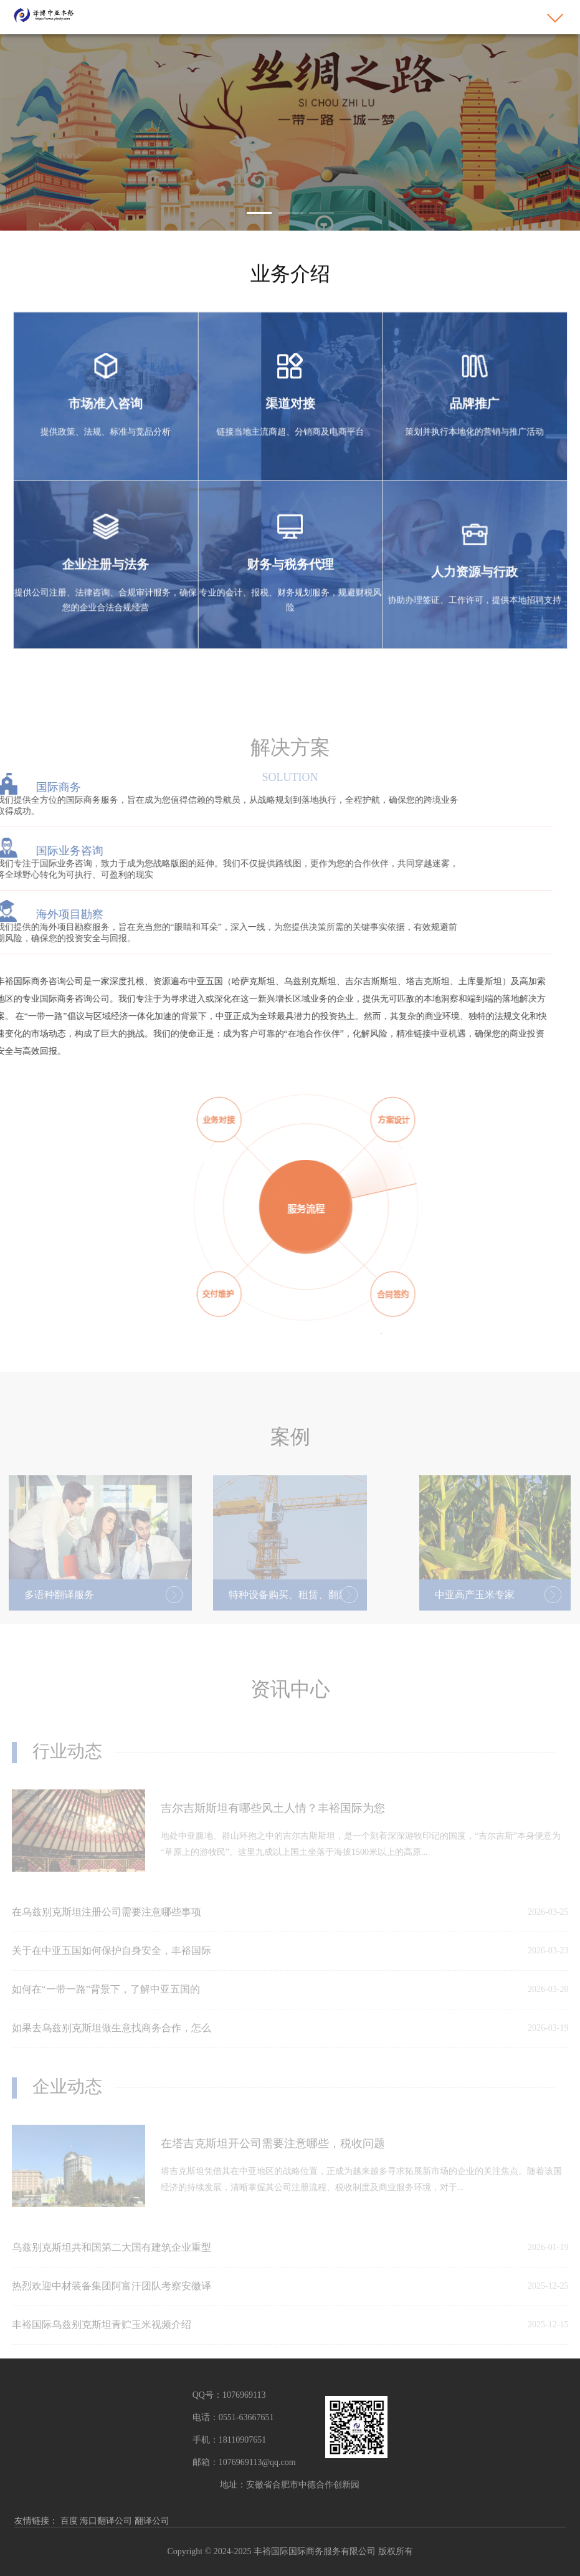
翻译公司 (152, 2521)
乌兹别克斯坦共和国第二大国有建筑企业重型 (111, 2259)
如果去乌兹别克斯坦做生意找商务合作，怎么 (111, 2040)
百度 (69, 2521)
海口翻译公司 (106, 2521)
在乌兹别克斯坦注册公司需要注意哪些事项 (106, 1924)
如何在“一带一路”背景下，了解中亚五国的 (106, 2001)
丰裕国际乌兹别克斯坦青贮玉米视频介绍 (101, 2337)
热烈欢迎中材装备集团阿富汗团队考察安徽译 (111, 2298)
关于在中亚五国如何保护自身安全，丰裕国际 (111, 1963)
